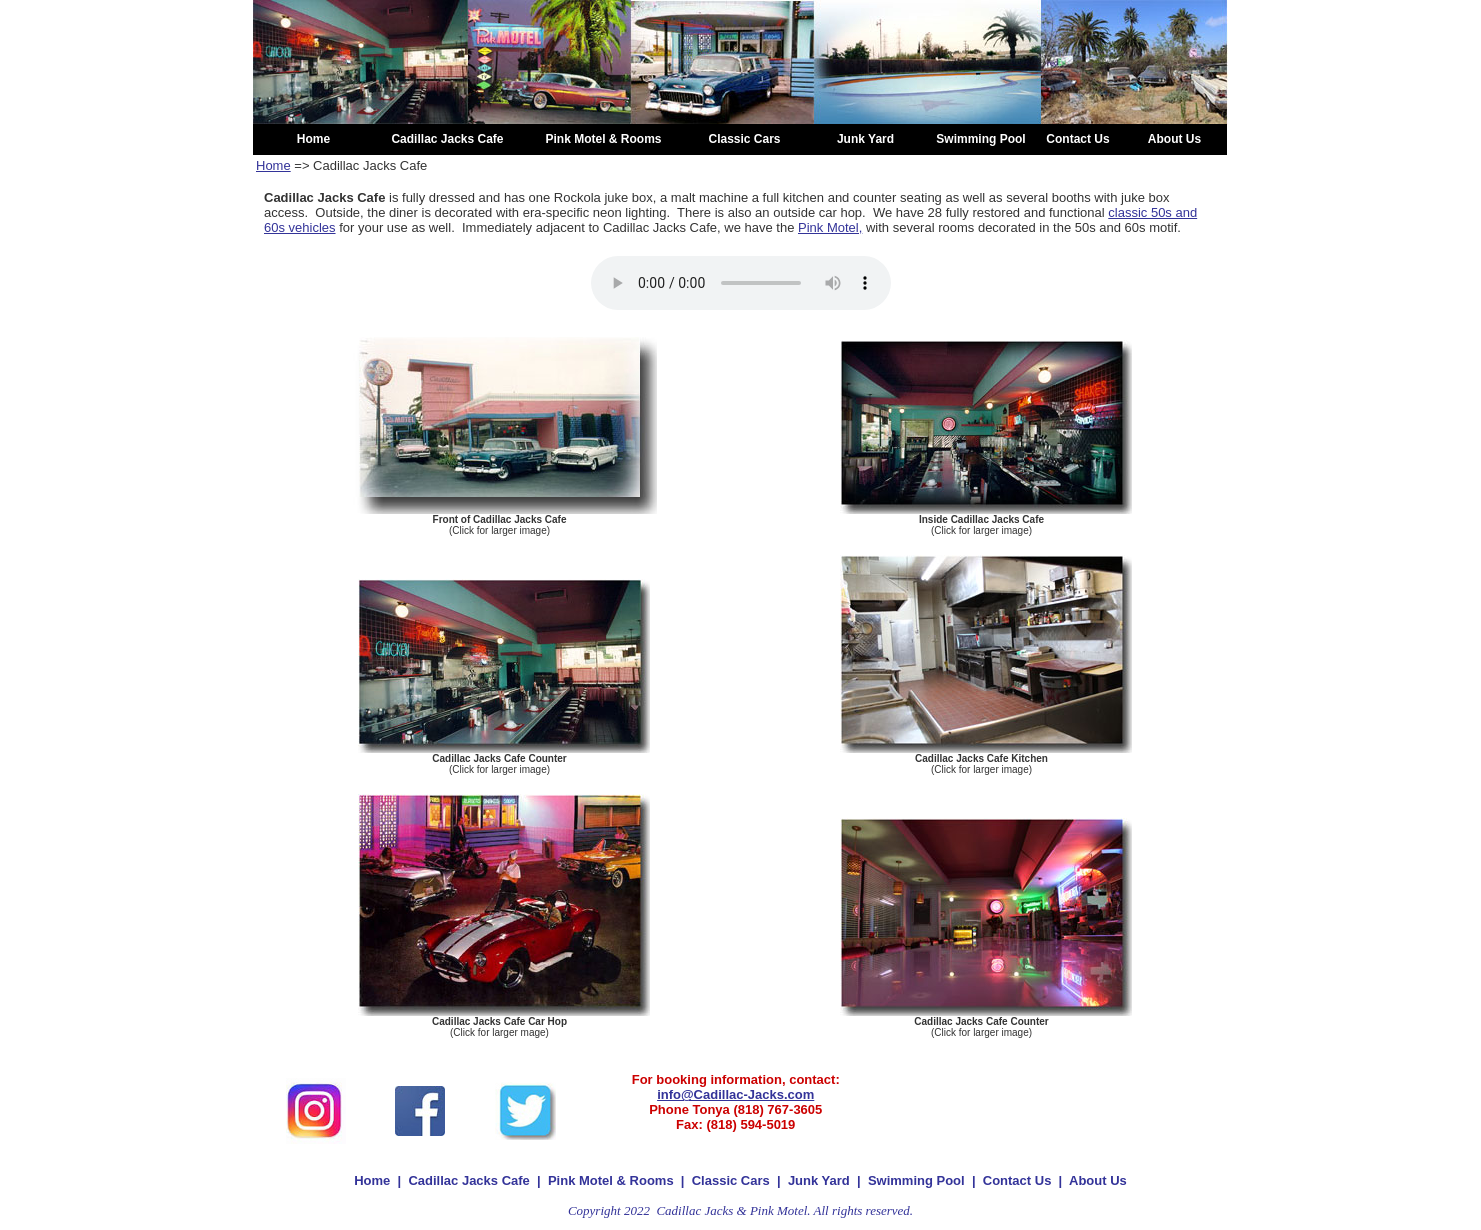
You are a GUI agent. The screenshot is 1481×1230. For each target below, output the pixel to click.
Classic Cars (731, 1180)
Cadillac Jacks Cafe (468, 1180)
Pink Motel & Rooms (611, 1180)
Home (273, 165)
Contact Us (1017, 1180)
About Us (1098, 1180)
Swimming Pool (918, 1180)
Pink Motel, (830, 227)
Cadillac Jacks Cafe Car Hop (499, 1021)
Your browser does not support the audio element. (741, 283)
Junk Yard (819, 1180)
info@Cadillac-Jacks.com (735, 1094)
